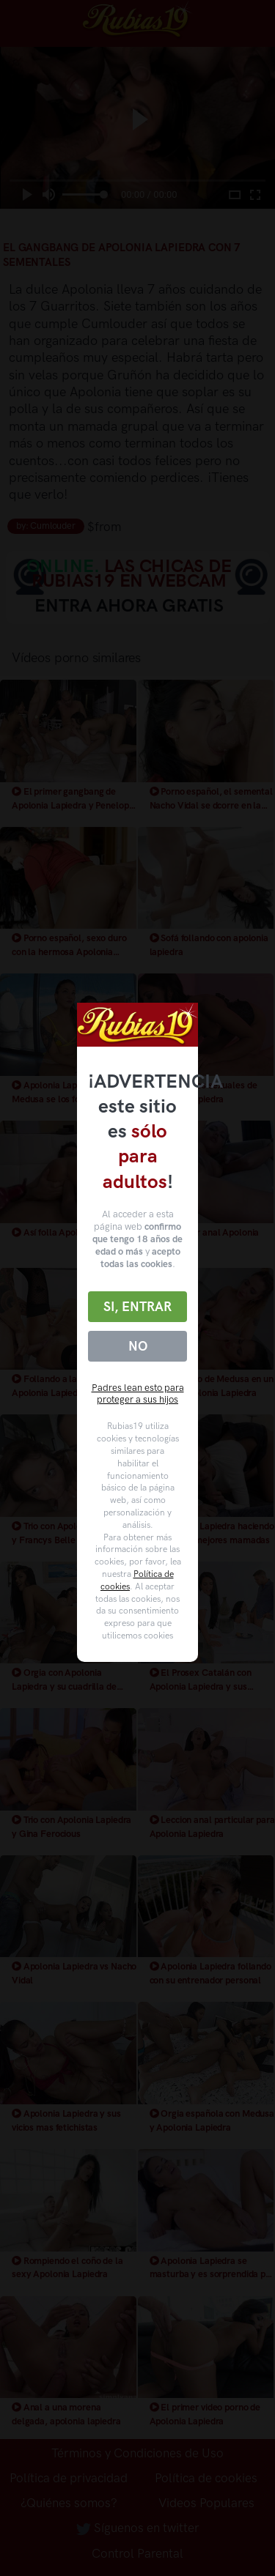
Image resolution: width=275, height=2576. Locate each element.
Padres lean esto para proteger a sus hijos (138, 1394)
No (137, 1346)
